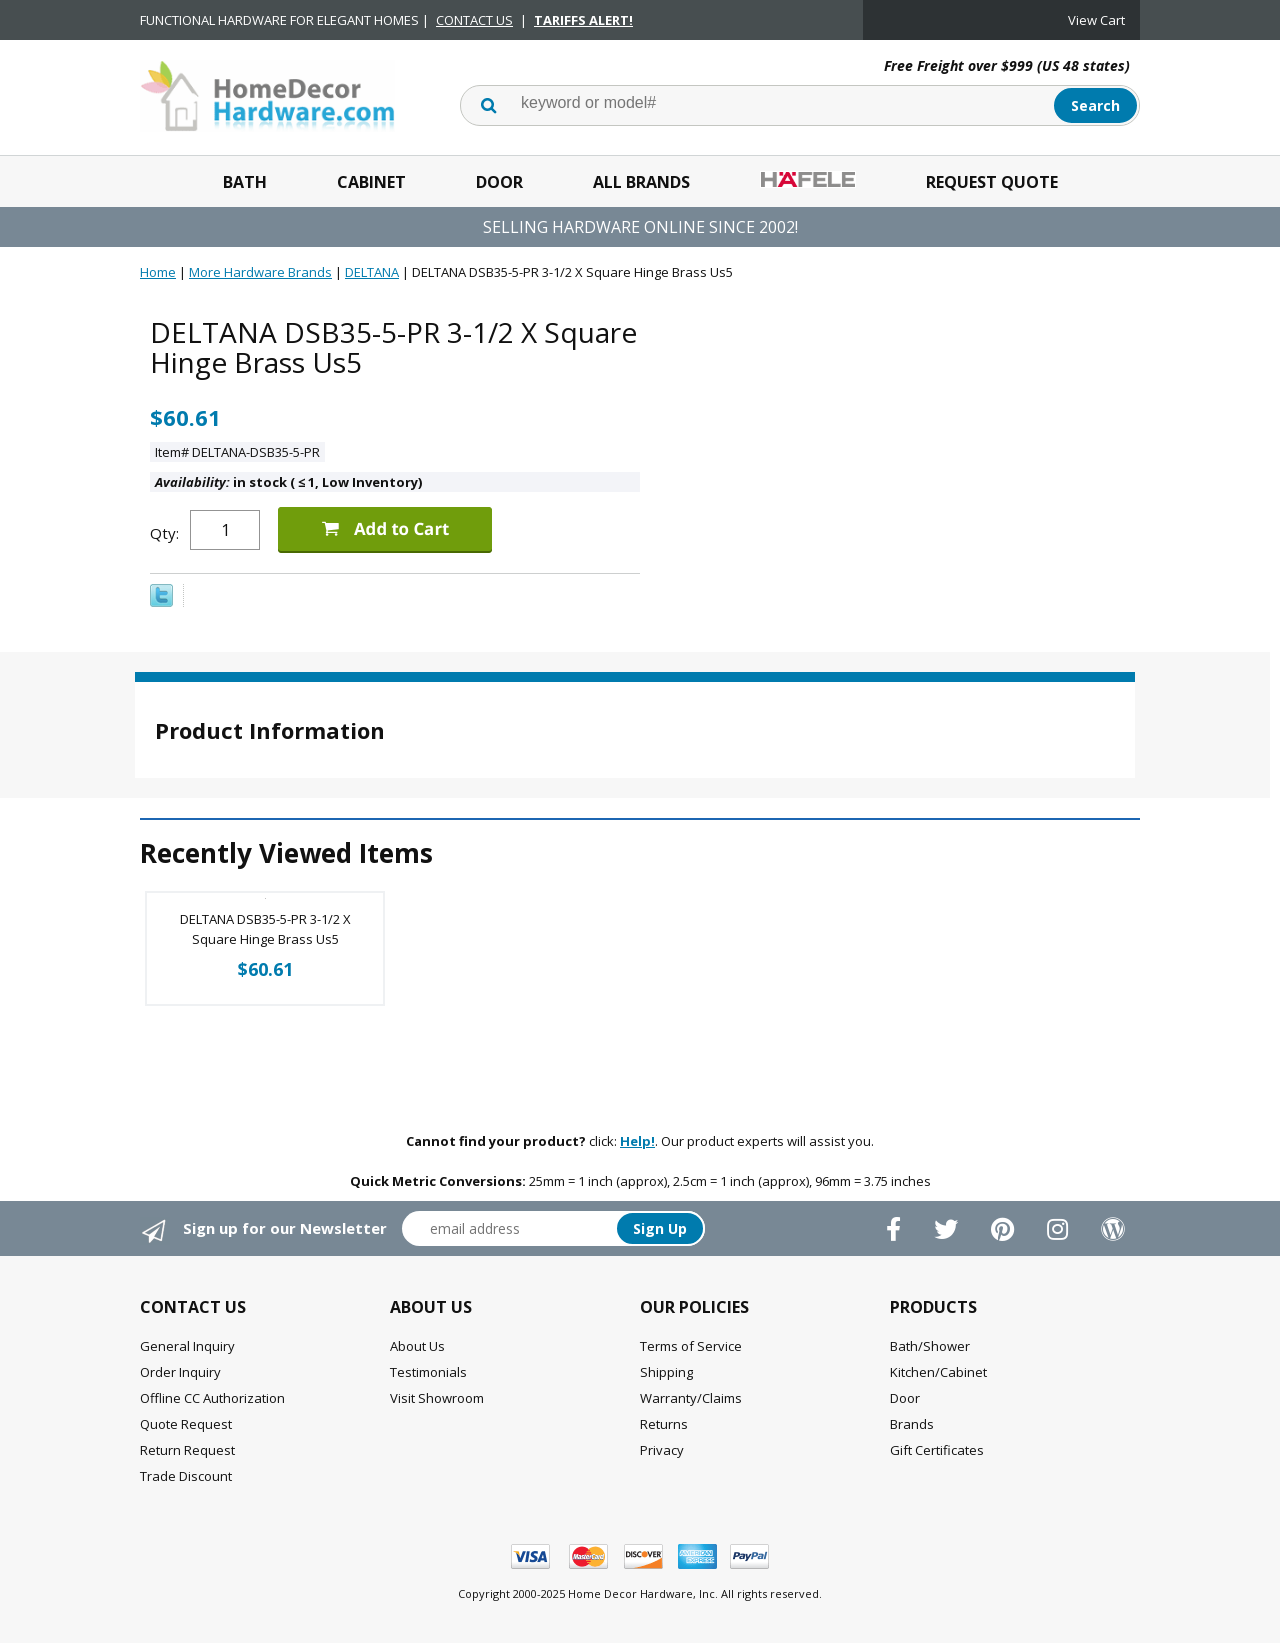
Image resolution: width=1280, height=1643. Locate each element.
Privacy (662, 1450)
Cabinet (371, 182)
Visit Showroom (437, 1398)
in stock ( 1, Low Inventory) (288, 482)
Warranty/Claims (691, 1398)
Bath (245, 182)
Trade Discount (186, 1476)
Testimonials (428, 1372)
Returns (664, 1424)
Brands (912, 1424)
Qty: (164, 533)
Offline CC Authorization (212, 1398)
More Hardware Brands (260, 272)
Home (158, 272)
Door (499, 182)
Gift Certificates (937, 1450)
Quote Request (186, 1424)
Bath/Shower (930, 1346)
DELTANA (372, 272)
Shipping (666, 1372)
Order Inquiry (180, 1372)
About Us (417, 1346)
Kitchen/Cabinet (938, 1372)
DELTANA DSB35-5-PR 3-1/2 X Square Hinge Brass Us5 (265, 929)
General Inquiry (187, 1346)
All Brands (641, 182)
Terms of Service (691, 1346)
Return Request (187, 1450)
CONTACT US (474, 20)
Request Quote (992, 182)
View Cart (1096, 20)
